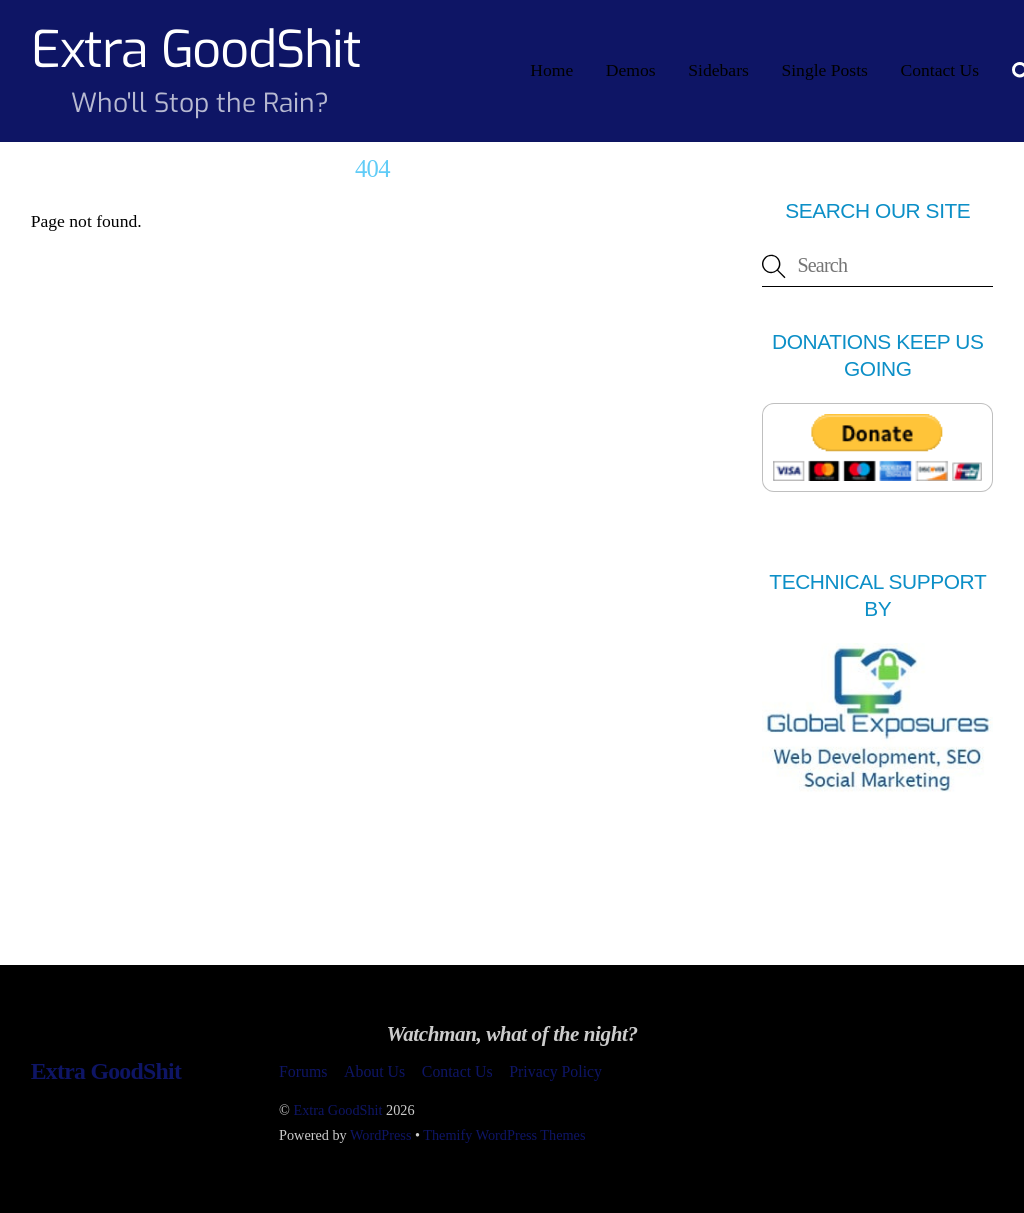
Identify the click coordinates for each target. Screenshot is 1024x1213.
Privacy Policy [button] (555, 1071)
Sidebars (718, 70)
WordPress (380, 1135)
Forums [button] (303, 1071)
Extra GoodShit (337, 1110)
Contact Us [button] (457, 1071)
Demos (631, 70)
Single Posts (824, 70)
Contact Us (940, 70)
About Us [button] (374, 1071)
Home (551, 70)
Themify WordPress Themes (504, 1135)
